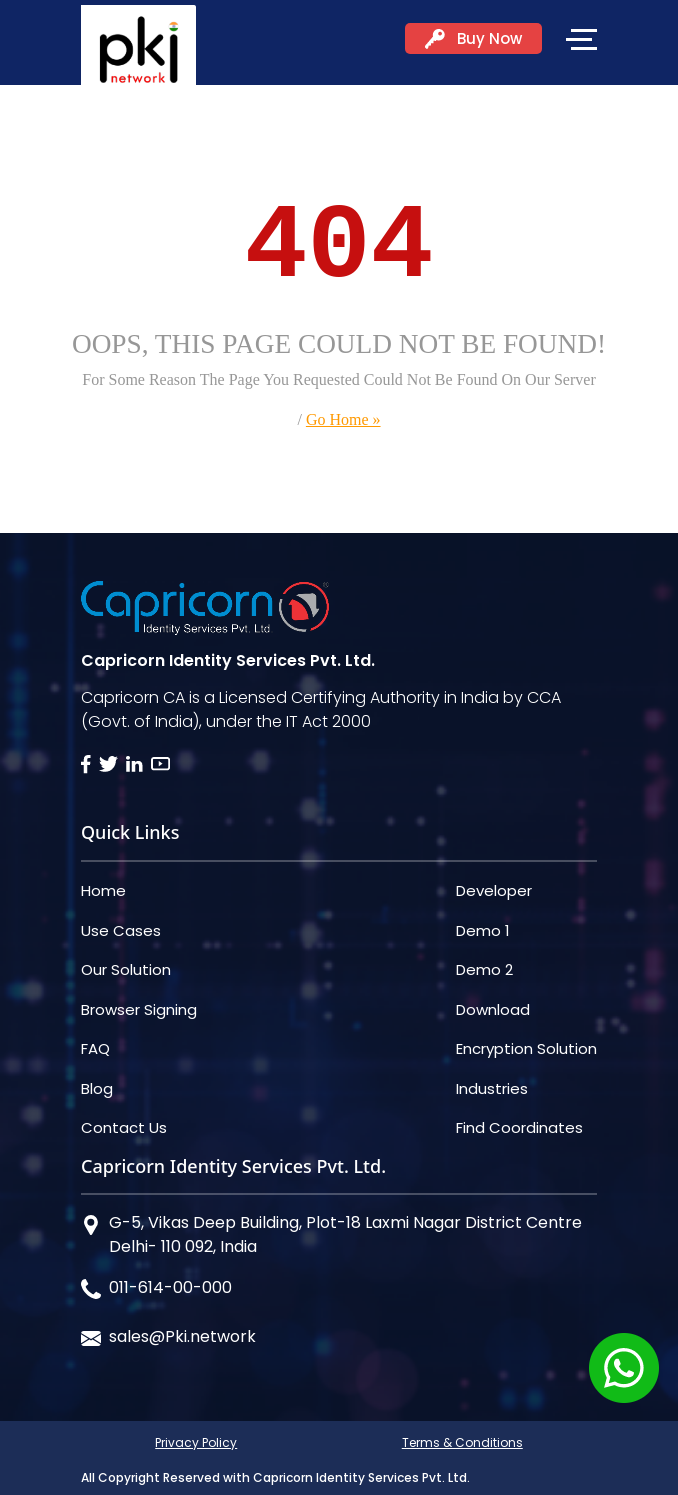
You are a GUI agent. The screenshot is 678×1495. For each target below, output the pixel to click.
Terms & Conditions (462, 1442)
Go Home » (343, 419)
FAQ (95, 1048)
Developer (494, 890)
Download (493, 1009)
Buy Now (473, 38)
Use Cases (121, 930)
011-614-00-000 (170, 1287)
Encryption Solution (526, 1048)
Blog (97, 1088)
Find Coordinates (519, 1127)
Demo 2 (484, 969)
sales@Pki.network (182, 1336)
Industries (492, 1088)
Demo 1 (483, 930)
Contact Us (124, 1127)
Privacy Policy (196, 1442)
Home (103, 890)
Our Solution (126, 969)
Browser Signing (139, 1009)
